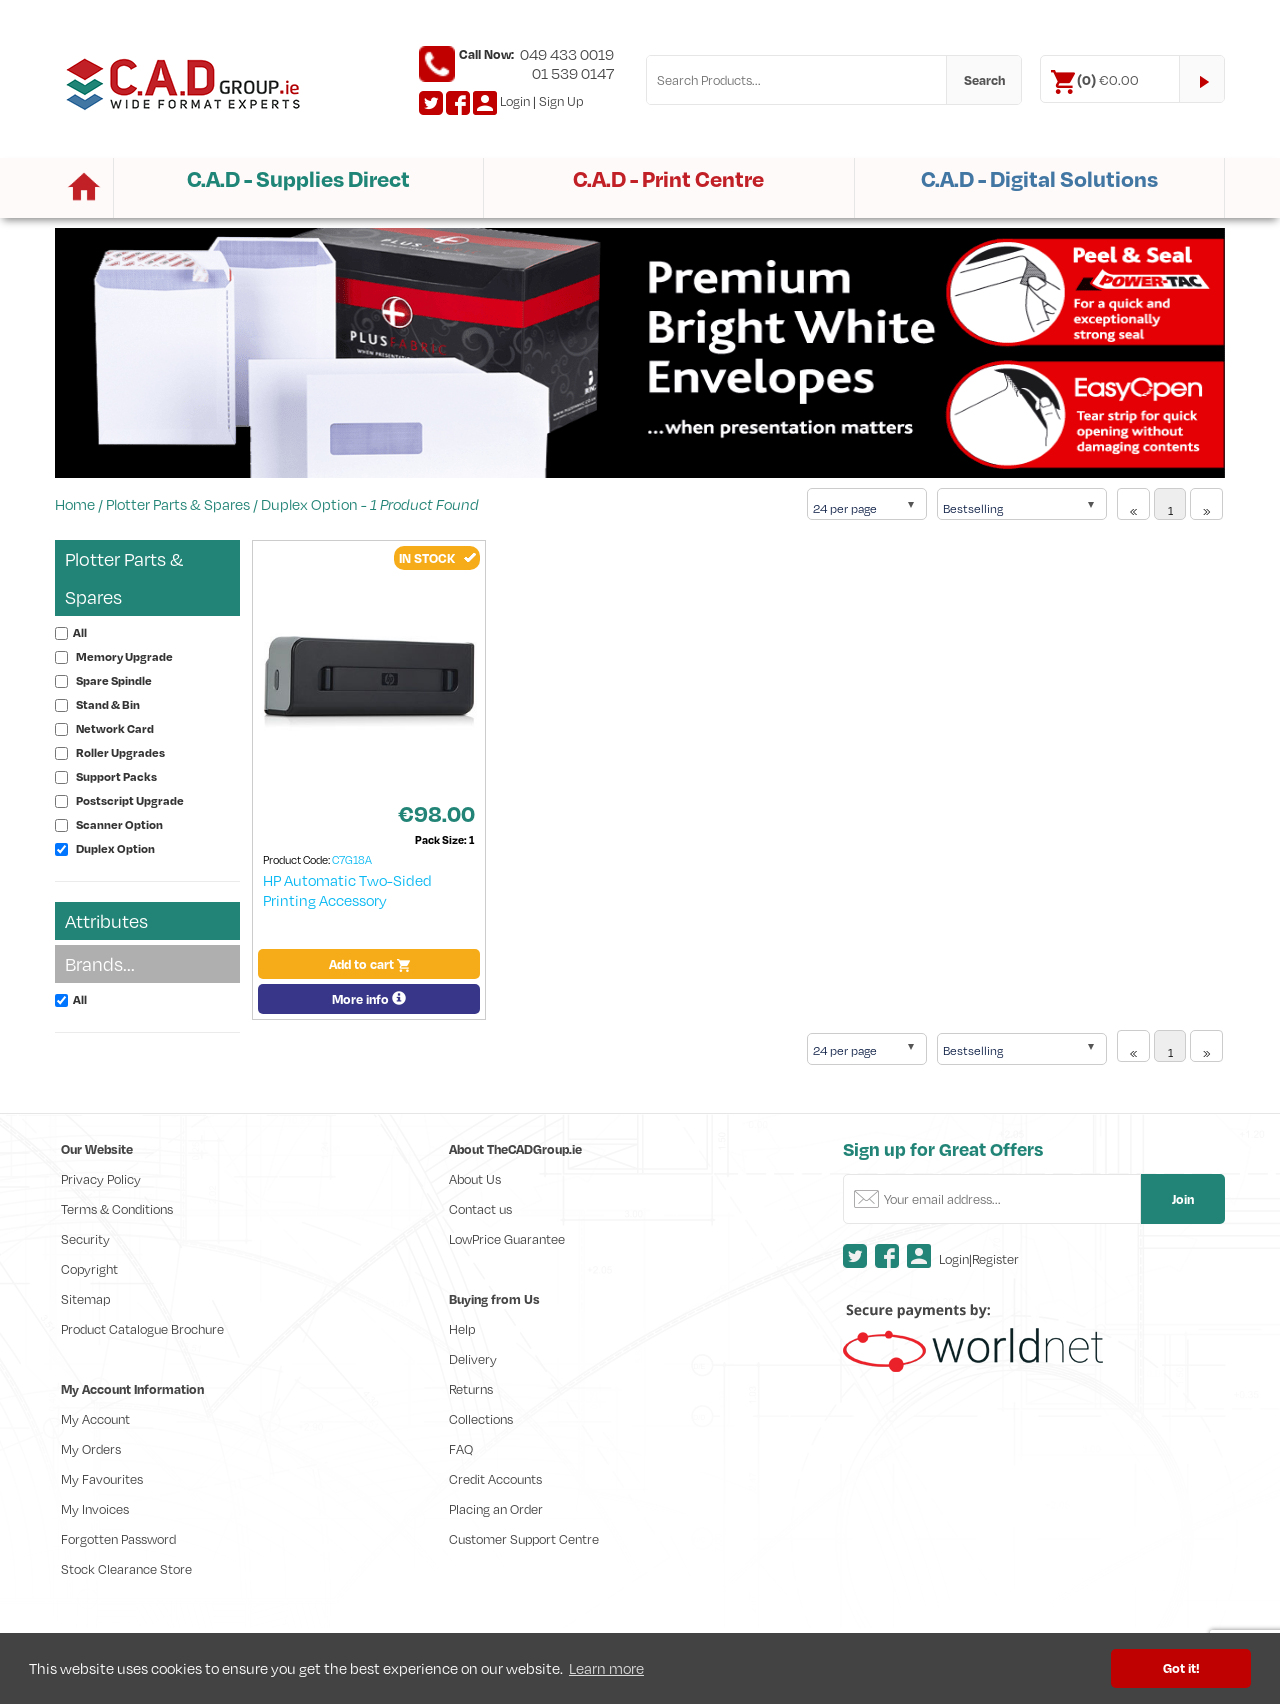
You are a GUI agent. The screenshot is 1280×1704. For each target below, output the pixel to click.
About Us (475, 1179)
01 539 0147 (573, 73)
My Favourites (102, 1479)
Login (515, 101)
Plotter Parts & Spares (178, 504)
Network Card (115, 728)
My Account (95, 1419)
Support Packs (116, 776)
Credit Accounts (495, 1479)
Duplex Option (309, 504)
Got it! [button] (1181, 1667)
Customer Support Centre (524, 1539)
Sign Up (561, 101)
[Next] (1206, 504)
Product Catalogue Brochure (142, 1329)
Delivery (473, 1359)
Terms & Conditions (117, 1209)
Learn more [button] (606, 1668)
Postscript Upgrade (130, 800)
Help (462, 1329)
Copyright (89, 1269)
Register (995, 1259)
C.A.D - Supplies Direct (298, 179)
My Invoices (95, 1509)
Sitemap (85, 1299)
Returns (471, 1389)
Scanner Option (119, 824)
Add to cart (369, 964)
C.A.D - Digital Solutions (1039, 179)
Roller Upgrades (120, 752)
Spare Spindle (114, 680)
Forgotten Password (118, 1539)
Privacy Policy (101, 1179)
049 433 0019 (567, 54)
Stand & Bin (108, 704)
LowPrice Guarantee (507, 1239)
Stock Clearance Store (126, 1569)
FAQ (461, 1449)
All (80, 632)
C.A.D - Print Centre (668, 179)
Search (984, 80)
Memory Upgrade (124, 656)
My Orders (91, 1449)
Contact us (480, 1209)
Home (75, 504)
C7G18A (352, 860)
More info (369, 999)
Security (85, 1239)
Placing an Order (496, 1509)
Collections (481, 1419)
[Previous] (1133, 504)
